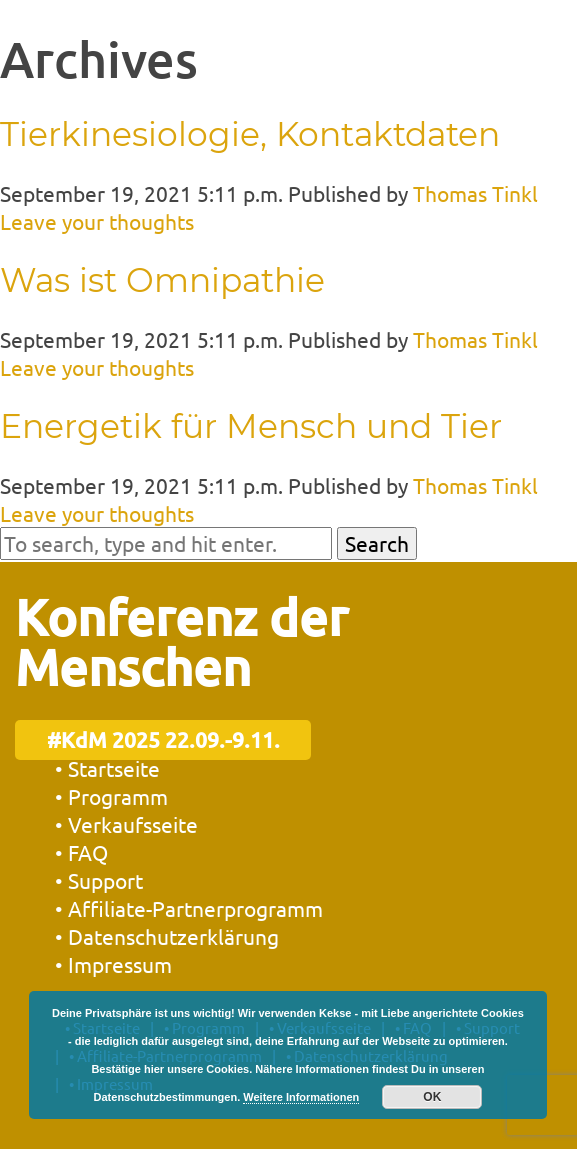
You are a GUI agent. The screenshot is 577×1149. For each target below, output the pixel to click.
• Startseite (107, 768)
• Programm (111, 796)
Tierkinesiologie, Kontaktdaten (250, 134)
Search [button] (377, 543)
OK (432, 1097)
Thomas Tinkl (475, 193)
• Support (99, 880)
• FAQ (81, 852)
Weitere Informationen (301, 1097)
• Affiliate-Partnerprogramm (189, 908)
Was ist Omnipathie (162, 280)
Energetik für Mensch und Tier (251, 426)
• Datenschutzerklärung (167, 936)
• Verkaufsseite (126, 824)
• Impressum (113, 964)
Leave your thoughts (97, 221)
